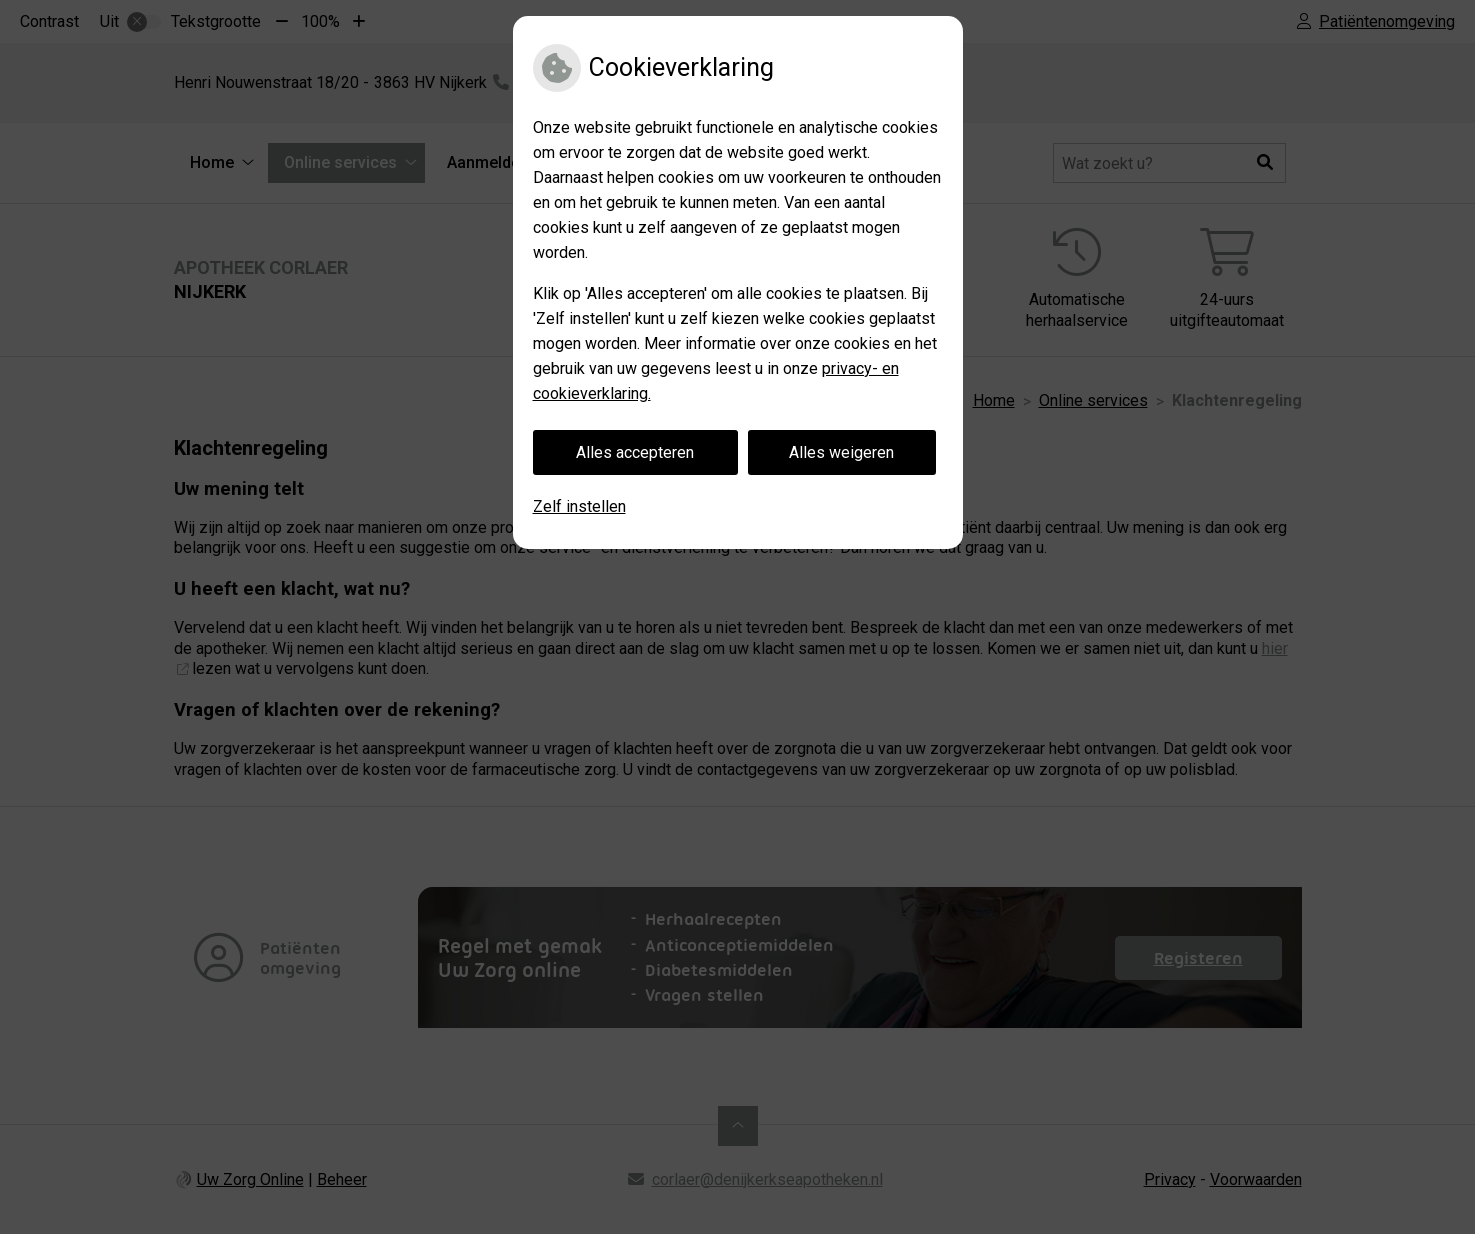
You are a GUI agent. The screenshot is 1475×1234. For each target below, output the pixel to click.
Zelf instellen (579, 506)
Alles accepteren (635, 452)
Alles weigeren (841, 452)
